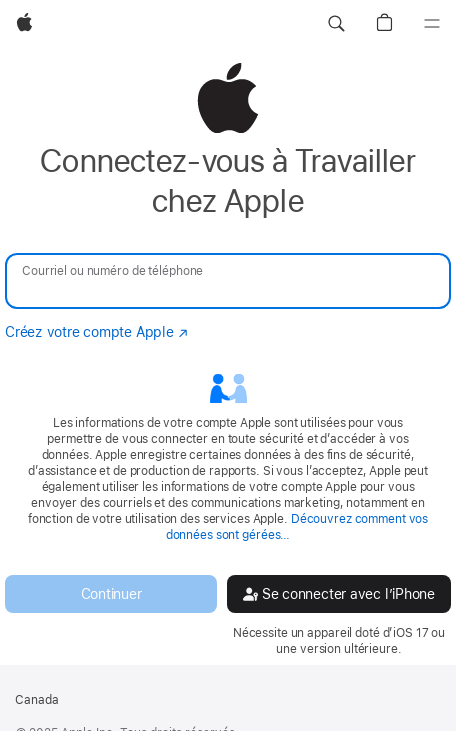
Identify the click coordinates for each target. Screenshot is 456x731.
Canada (37, 700)
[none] (228, 359)
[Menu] (432, 24)
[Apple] (24, 24)
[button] (336, 24)
